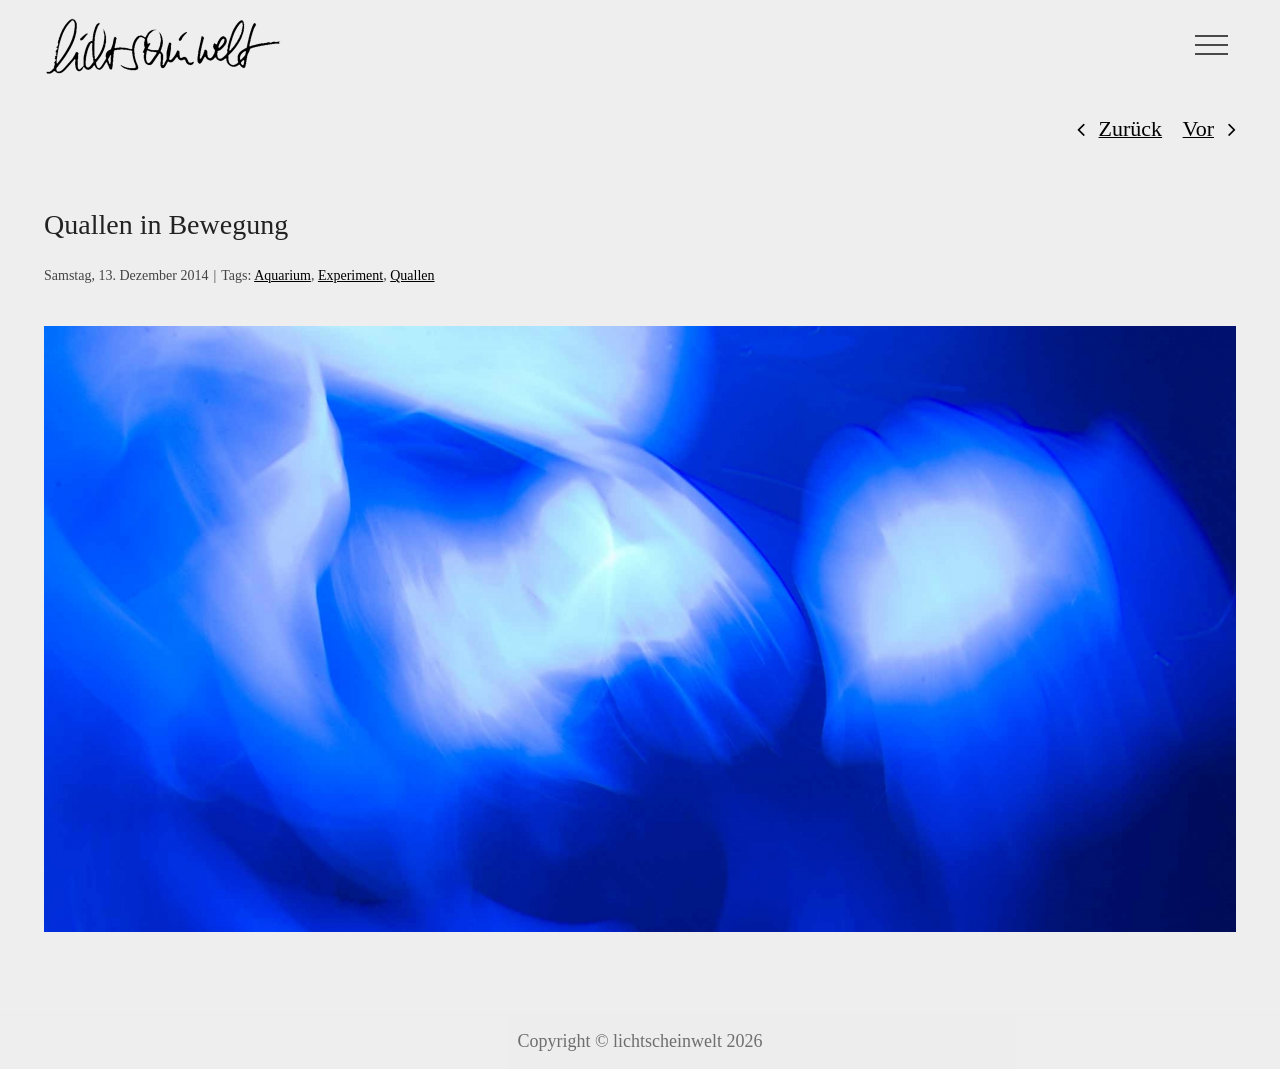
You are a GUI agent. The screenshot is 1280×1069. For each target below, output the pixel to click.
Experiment (350, 275)
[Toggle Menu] (1212, 45)
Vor (1198, 128)
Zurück (1131, 128)
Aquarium (282, 275)
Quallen (412, 275)
